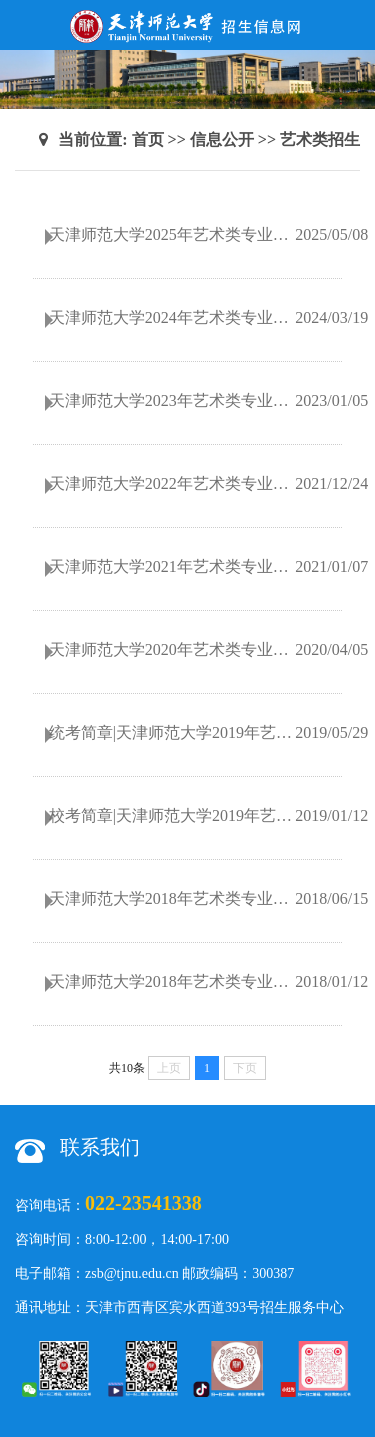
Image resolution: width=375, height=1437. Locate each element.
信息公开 (222, 139)
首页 (148, 139)
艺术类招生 (320, 139)
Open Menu (350, 25)
